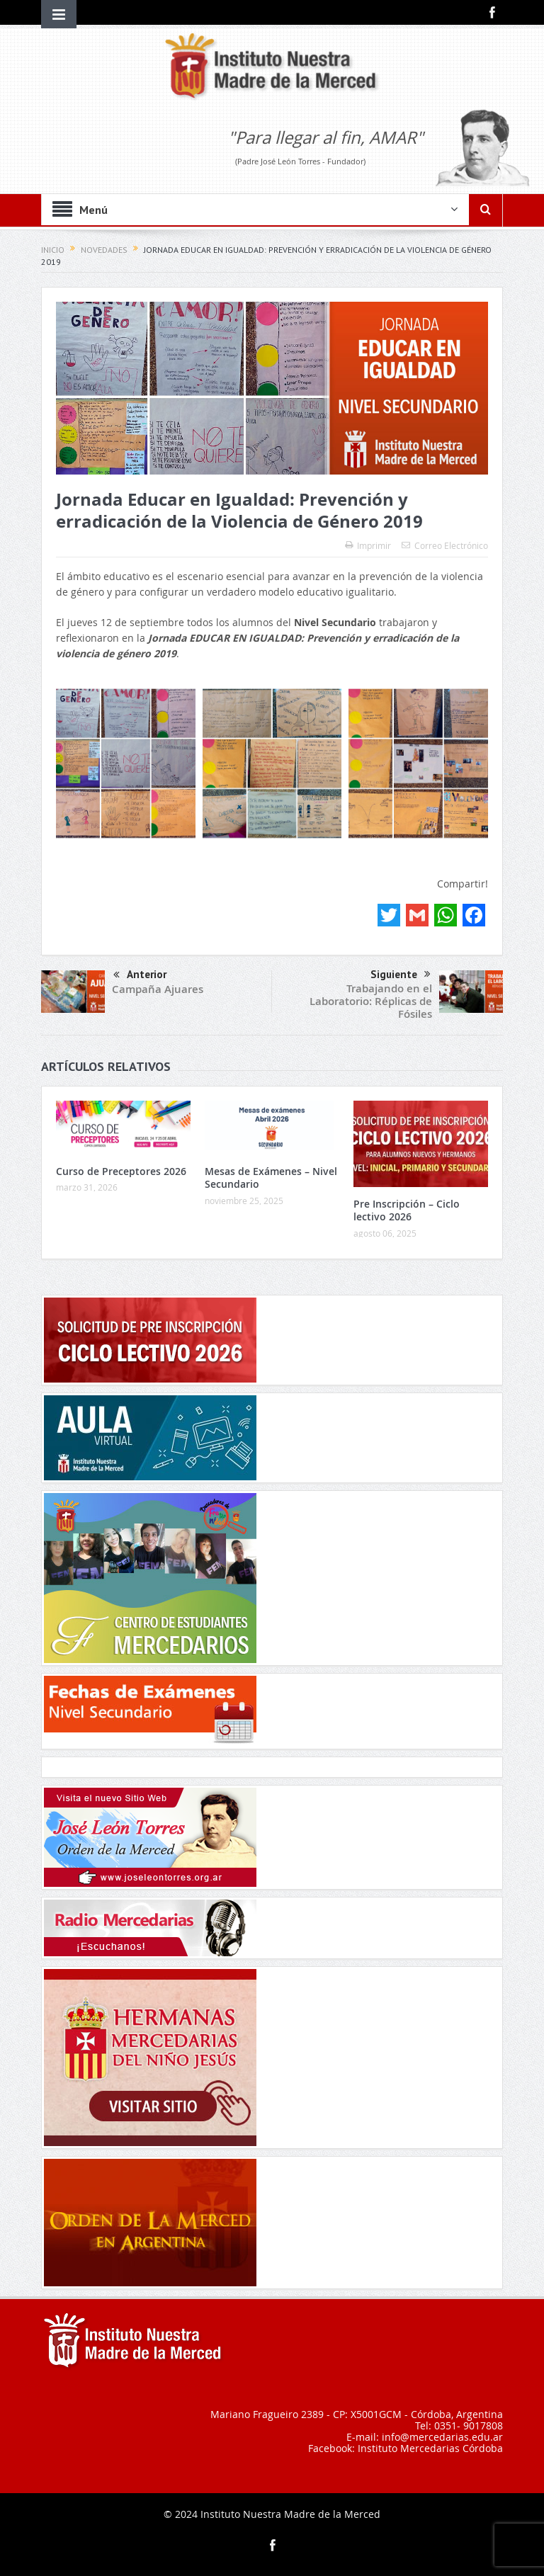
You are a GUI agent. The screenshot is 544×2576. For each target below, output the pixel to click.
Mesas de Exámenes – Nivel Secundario (271, 1177)
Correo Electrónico (445, 545)
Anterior (139, 976)
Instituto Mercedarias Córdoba (430, 2448)
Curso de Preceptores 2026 (121, 1171)
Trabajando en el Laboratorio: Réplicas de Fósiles (371, 1001)
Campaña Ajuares (157, 989)
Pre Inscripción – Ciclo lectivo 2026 (406, 1210)
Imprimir (368, 545)
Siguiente (400, 974)
